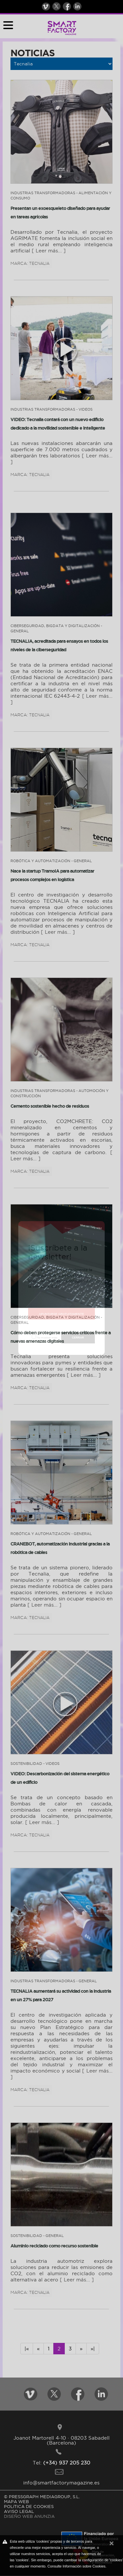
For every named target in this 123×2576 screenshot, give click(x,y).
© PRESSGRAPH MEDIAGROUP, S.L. (42, 2496)
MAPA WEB (16, 2501)
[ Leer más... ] (49, 250)
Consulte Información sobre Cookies (76, 2566)
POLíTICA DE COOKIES (29, 2506)
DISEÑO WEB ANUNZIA (29, 2516)
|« (27, 2348)
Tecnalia (39, 263)
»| (93, 2348)
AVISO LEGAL (19, 2511)
